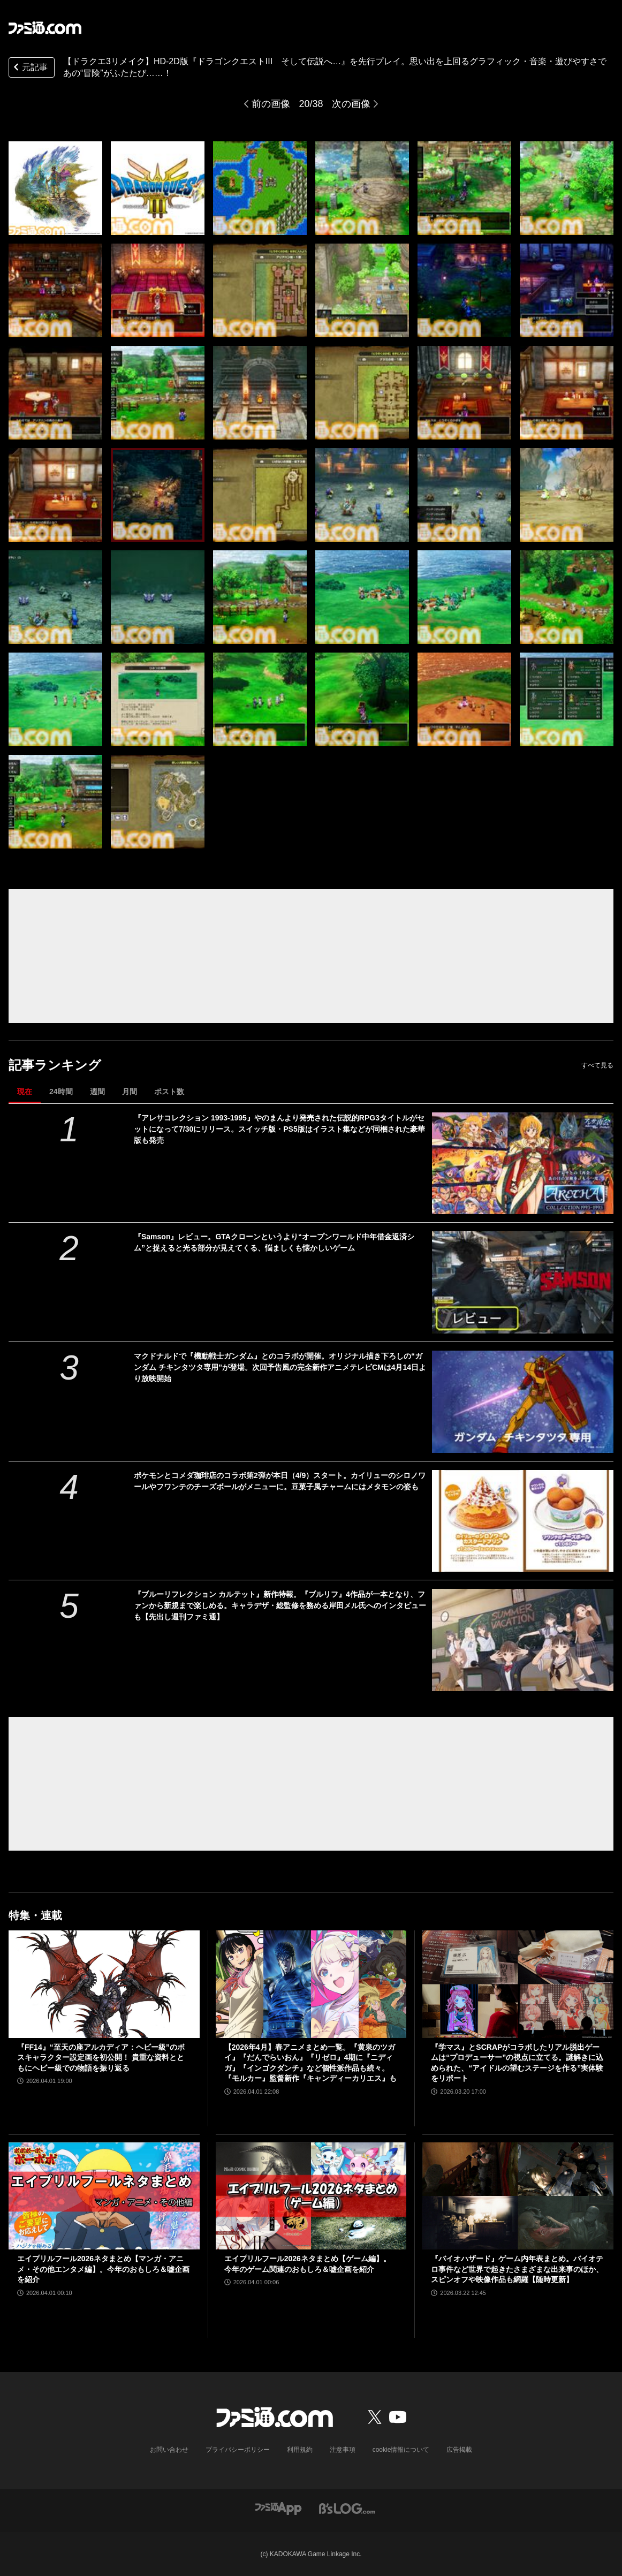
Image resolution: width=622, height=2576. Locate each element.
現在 (24, 1091)
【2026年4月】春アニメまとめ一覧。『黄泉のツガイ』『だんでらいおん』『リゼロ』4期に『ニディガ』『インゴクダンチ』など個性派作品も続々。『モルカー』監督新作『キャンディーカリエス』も (310, 2063)
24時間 (61, 1091)
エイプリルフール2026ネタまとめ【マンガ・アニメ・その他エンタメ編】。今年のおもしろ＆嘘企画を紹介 (103, 2269)
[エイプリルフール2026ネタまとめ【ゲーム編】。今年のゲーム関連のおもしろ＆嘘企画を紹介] (311, 2196)
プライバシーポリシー (238, 2449)
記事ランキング (55, 1065)
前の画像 (271, 104)
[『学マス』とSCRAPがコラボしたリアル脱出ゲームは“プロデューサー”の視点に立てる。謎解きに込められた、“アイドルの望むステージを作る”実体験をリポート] (517, 1984)
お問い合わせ (169, 2449)
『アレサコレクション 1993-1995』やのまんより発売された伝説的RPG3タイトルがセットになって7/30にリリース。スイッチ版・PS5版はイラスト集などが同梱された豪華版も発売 (279, 1129)
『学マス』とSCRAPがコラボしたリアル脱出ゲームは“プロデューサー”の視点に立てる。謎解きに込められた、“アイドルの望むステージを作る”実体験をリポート (517, 2063)
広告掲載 (459, 2449)
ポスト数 (169, 1091)
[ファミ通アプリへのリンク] (278, 2507)
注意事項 (342, 2449)
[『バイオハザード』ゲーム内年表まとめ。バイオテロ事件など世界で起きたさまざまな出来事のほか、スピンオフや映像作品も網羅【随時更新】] (517, 2196)
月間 (129, 1091)
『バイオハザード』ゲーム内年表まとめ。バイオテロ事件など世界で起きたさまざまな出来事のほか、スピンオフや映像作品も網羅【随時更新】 (517, 2269)
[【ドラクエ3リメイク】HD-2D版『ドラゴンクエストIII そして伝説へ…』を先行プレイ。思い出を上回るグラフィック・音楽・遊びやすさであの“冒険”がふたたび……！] (55, 188)
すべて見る (597, 1065)
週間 (97, 1091)
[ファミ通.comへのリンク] (45, 27)
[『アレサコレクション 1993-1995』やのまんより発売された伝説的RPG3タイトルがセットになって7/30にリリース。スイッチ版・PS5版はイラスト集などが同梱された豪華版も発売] (522, 1163)
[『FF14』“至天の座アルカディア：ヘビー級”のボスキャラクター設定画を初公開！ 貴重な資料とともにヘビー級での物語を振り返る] (104, 1984)
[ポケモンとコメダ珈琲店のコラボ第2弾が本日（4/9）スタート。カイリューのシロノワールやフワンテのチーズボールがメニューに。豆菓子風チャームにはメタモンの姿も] (522, 1521)
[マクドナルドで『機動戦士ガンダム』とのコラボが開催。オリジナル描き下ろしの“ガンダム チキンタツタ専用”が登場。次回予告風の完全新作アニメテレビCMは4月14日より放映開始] (522, 1402)
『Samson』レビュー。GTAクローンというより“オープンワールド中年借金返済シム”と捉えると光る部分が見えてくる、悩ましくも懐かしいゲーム (274, 1242)
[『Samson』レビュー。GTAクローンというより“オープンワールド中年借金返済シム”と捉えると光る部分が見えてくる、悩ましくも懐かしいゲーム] (522, 1282)
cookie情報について (401, 2449)
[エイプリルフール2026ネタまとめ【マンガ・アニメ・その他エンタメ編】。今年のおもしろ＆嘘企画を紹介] (104, 2196)
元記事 (29, 68)
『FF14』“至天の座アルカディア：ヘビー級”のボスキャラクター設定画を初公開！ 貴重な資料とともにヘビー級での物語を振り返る (101, 2057)
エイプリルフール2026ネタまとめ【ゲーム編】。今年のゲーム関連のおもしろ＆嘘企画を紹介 (307, 2264)
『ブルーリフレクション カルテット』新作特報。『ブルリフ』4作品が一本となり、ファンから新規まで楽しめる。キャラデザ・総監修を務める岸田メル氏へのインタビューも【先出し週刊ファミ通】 (280, 1605)
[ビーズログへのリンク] (347, 2507)
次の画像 (351, 104)
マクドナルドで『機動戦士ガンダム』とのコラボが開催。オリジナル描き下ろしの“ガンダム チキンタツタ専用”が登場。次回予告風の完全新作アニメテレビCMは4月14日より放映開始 (280, 1367)
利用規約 (300, 2449)
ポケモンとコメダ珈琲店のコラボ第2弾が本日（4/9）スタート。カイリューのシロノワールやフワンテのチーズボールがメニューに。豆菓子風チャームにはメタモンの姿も (280, 1481)
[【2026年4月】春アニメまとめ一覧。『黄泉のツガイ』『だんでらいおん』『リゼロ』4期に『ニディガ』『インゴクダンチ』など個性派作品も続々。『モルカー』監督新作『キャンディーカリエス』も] (311, 1984)
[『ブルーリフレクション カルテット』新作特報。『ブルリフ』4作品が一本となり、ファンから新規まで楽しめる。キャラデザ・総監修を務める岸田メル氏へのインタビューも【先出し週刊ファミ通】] (522, 1640)
